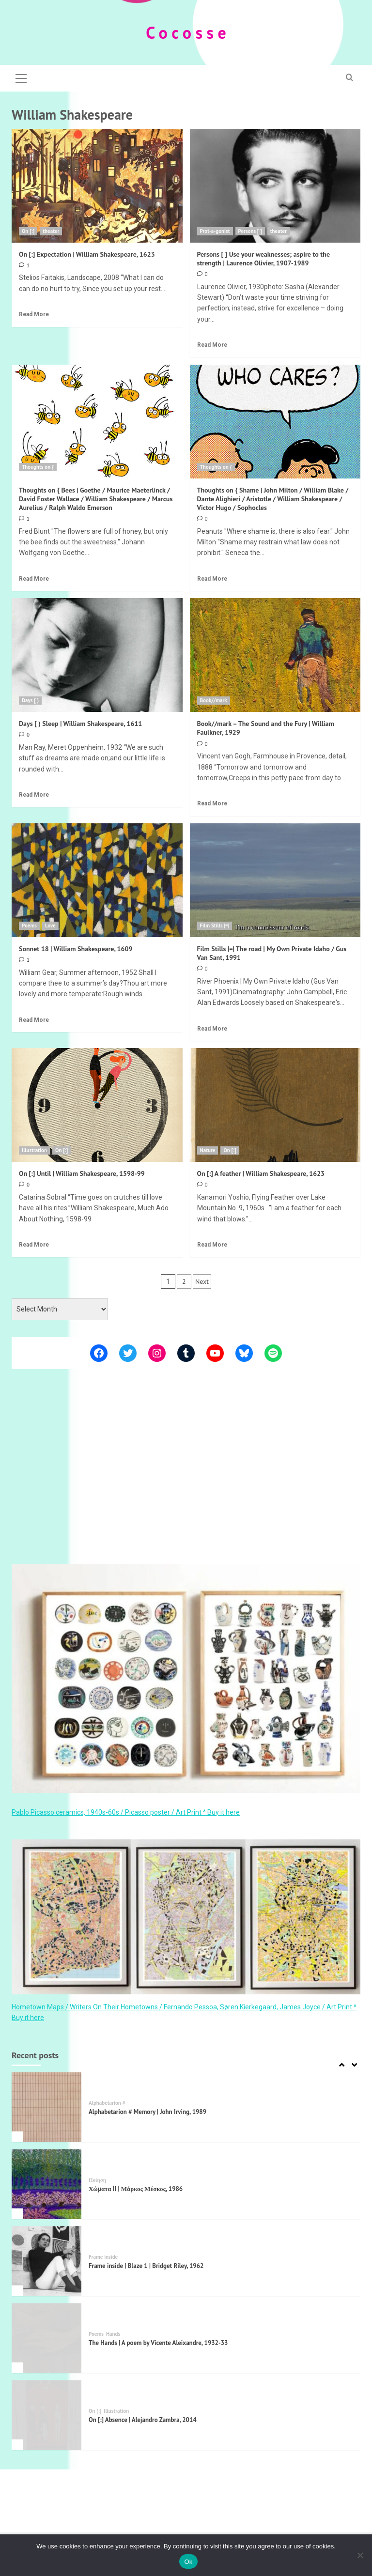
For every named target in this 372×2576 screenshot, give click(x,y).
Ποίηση (97, 2180)
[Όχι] (360, 2555)
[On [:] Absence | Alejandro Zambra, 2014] (46, 2415)
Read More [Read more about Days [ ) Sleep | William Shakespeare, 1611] (34, 794)
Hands (113, 2334)
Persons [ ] (250, 231)
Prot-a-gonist (215, 231)
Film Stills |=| (215, 925)
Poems (29, 925)
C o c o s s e (186, 32)
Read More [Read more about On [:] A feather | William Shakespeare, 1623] (212, 1244)
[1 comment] (24, 265)
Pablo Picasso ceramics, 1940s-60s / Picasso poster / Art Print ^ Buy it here (126, 1812)
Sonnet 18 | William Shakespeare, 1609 (75, 948)
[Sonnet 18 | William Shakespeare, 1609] (97, 880)
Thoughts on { (38, 466)
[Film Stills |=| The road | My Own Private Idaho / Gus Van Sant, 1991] (275, 880)
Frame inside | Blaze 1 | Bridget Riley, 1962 (146, 2266)
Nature (208, 1150)
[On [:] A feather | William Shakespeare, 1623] (275, 1105)
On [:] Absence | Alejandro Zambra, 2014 (143, 2420)
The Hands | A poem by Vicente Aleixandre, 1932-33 (158, 2343)
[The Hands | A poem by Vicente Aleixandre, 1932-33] (46, 2338)
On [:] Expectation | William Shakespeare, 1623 (87, 254)
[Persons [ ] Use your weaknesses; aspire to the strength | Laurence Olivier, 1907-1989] (275, 186)
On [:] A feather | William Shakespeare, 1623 (261, 1173)
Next (202, 1281)
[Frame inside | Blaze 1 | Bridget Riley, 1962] (46, 2261)
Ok (188, 2561)
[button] (21, 77)
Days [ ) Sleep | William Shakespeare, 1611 (80, 723)
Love (50, 925)
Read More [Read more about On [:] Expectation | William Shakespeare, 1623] (34, 314)
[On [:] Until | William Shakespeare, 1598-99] (97, 1105)
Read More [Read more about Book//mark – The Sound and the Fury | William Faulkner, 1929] (212, 803)
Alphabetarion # (107, 2103)
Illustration (34, 1150)
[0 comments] (202, 274)
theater (51, 231)
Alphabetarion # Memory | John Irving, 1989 (147, 2112)
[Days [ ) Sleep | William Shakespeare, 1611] (97, 655)
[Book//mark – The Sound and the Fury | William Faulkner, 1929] (275, 655)
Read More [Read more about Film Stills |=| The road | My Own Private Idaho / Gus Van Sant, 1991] (212, 1028)
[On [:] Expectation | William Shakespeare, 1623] (97, 186)
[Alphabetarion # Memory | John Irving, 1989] (46, 2107)
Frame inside (103, 2257)
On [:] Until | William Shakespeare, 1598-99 (82, 1173)
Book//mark (213, 700)
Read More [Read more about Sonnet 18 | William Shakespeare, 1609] (34, 1020)
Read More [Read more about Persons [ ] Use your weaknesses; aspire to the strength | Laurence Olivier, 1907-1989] (212, 344)
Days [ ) (30, 700)
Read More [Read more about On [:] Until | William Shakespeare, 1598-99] (34, 1244)
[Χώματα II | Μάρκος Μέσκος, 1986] (46, 2184)
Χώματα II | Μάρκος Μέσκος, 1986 (136, 2189)
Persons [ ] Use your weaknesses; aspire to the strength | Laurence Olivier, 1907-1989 (263, 258)
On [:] (28, 231)
